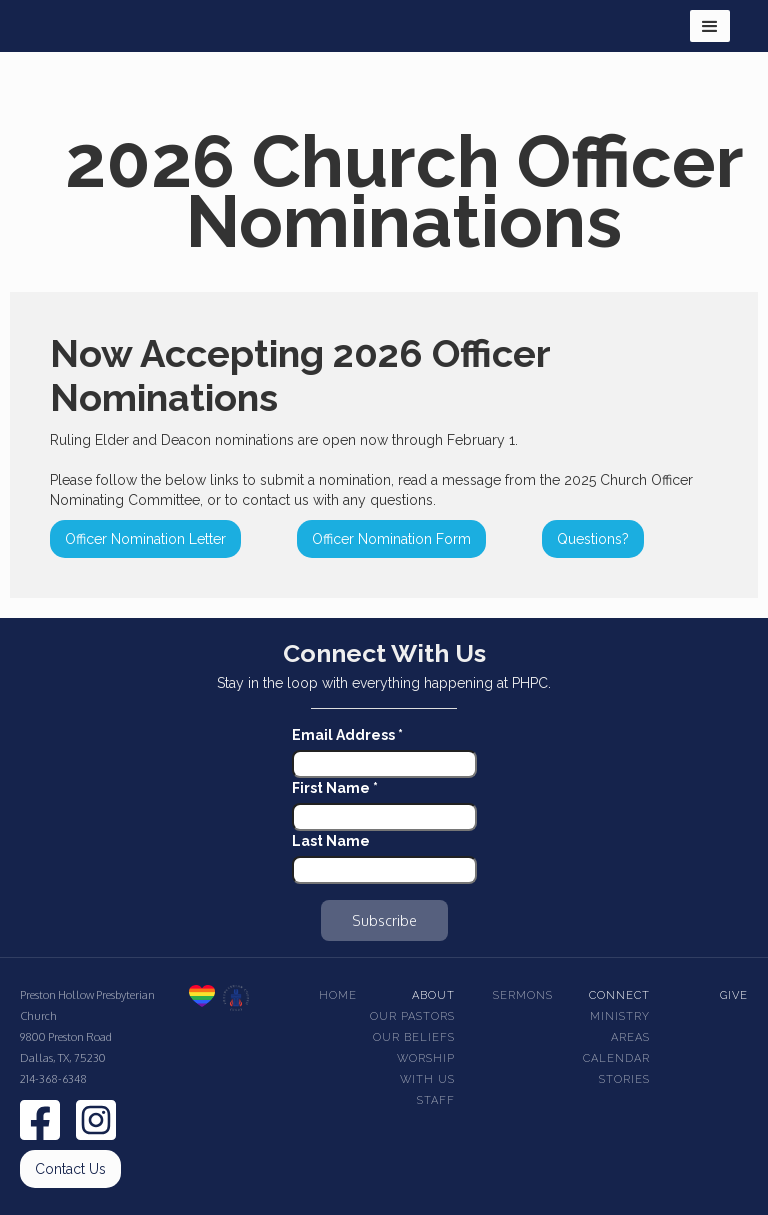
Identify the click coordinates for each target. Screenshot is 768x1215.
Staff (436, 1100)
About (433, 995)
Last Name (331, 841)
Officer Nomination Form (391, 539)
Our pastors (412, 1016)
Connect (619, 995)
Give (734, 995)
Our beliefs (414, 1037)
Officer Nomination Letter (145, 539)
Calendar (616, 1058)
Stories (624, 1079)
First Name (335, 788)
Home (338, 995)
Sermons (523, 995)
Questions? (593, 539)
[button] (710, 26)
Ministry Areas (620, 1027)
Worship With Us (426, 1069)
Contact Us (70, 1169)
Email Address (347, 735)
